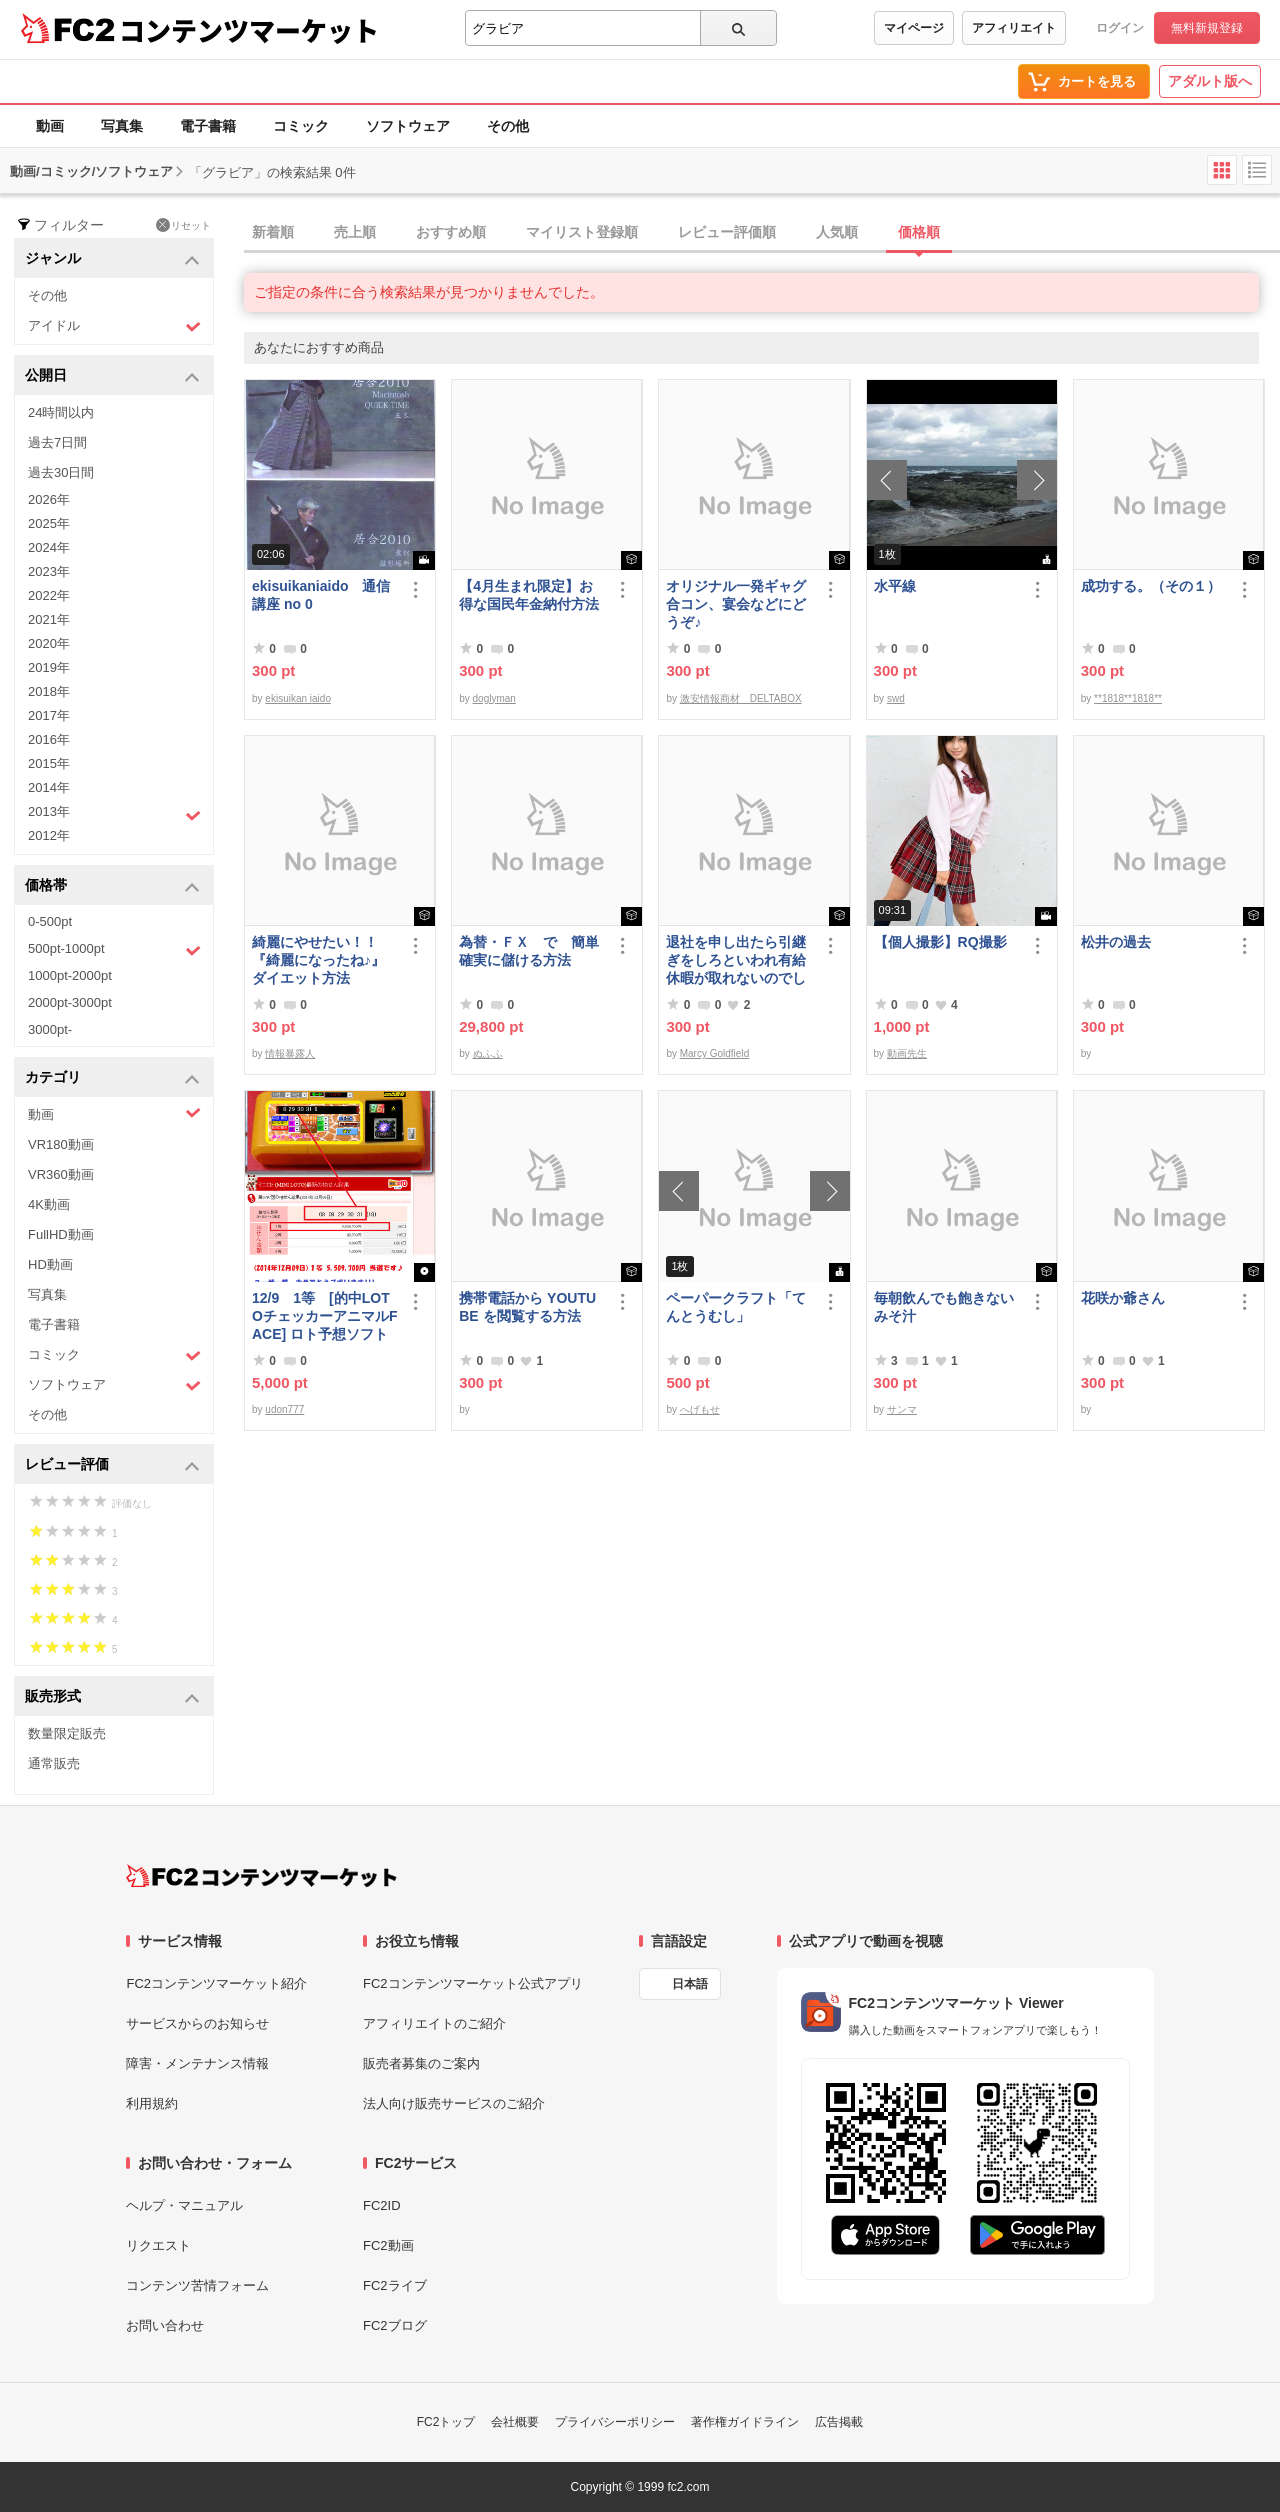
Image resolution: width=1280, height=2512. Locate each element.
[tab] (762, 233)
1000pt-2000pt (70, 975)
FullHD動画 (61, 1234)
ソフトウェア (408, 126)
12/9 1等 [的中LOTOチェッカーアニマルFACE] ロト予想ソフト (324, 1316)
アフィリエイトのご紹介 (434, 2023)
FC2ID (382, 2205)
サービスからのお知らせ (197, 2023)
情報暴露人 (290, 1053)
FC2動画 (388, 2245)
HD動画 (50, 1264)
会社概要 (515, 2422)
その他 (508, 126)
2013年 (114, 814)
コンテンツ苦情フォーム (197, 2285)
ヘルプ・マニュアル (184, 2205)
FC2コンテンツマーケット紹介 (216, 1983)
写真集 (122, 126)
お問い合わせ (165, 2325)
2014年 (49, 787)
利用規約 (152, 2103)
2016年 (49, 739)
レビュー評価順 (727, 232)
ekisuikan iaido (298, 698)
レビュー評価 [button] (112, 1465)
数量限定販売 (67, 1733)
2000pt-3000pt (70, 1002)
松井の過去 (1116, 942)
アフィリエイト (1014, 28)
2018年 (49, 691)
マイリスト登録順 (582, 232)
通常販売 (54, 1763)
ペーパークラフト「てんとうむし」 (736, 1307)
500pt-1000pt (114, 950)
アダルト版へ (1210, 81)
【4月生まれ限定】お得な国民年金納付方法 (529, 595)
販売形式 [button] (112, 1697)
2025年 (49, 523)
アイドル (114, 326)
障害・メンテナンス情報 (197, 2063)
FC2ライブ (395, 2285)
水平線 (895, 586)
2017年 (49, 715)
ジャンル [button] (112, 259)
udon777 (284, 1409)
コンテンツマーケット (249, 30)
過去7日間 (57, 442)
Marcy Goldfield (714, 1053)
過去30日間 (61, 472)
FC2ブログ (395, 2325)
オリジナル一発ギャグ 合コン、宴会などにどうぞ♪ (739, 604)
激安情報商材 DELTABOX (741, 698)
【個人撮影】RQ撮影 (940, 942)
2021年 (49, 619)
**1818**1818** (1128, 698)
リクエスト (158, 2245)
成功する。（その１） (1151, 586)
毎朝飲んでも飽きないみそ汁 (944, 1307)
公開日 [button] (112, 376)
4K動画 (49, 1204)
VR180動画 (61, 1144)
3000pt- (50, 1029)
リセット (183, 225)
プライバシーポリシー (615, 2422)
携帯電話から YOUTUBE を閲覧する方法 (527, 1307)
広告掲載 (839, 2422)
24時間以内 (61, 412)
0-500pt (50, 921)
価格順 (919, 232)
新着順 (273, 232)
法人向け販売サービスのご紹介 (454, 2103)
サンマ (902, 1409)
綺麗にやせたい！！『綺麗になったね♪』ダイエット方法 (318, 960)
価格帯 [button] (112, 886)
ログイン (1120, 28)
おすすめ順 (451, 232)
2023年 (49, 571)
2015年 (49, 763)
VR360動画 (61, 1174)
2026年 (49, 499)
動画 (50, 126)
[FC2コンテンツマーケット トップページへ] (261, 1876)
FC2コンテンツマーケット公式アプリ (473, 1983)
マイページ (914, 28)
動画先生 (907, 1053)
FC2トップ (446, 2422)
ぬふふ (488, 1053)
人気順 (837, 232)
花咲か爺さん (1123, 1298)
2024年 (49, 547)
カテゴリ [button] (112, 1078)
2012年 (49, 835)
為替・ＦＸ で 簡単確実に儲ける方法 (529, 951)
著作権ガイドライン (745, 2422)
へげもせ (700, 1409)
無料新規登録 (1207, 28)
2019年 (49, 667)
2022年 (49, 595)
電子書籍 (208, 126)
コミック (301, 126)
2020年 (49, 643)
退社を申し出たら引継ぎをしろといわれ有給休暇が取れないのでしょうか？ (736, 960)
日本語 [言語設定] (690, 1984)
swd (896, 698)
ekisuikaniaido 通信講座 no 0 (321, 595)
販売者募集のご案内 (421, 2063)
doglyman (494, 698)
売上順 (355, 232)
